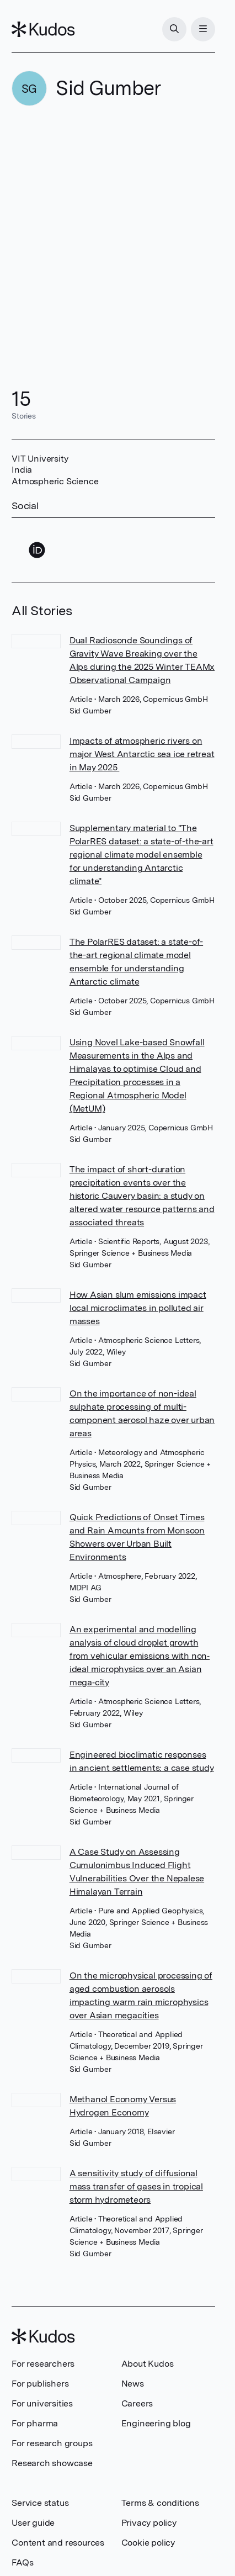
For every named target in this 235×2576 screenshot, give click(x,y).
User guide (33, 2522)
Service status (40, 2503)
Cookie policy (148, 2542)
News (132, 2383)
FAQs (22, 2562)
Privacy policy (149, 2522)
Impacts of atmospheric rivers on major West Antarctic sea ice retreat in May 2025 (142, 754)
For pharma (35, 2423)
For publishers (40, 2383)
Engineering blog (156, 2423)
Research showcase (52, 2463)
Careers (137, 2403)
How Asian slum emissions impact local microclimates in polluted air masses (138, 1307)
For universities (42, 2403)
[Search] (174, 29)
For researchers (43, 2363)
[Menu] (203, 29)
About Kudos (147, 2363)
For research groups (52, 2443)
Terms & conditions (160, 2503)
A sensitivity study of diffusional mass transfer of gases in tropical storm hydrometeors (136, 2186)
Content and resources (58, 2542)
